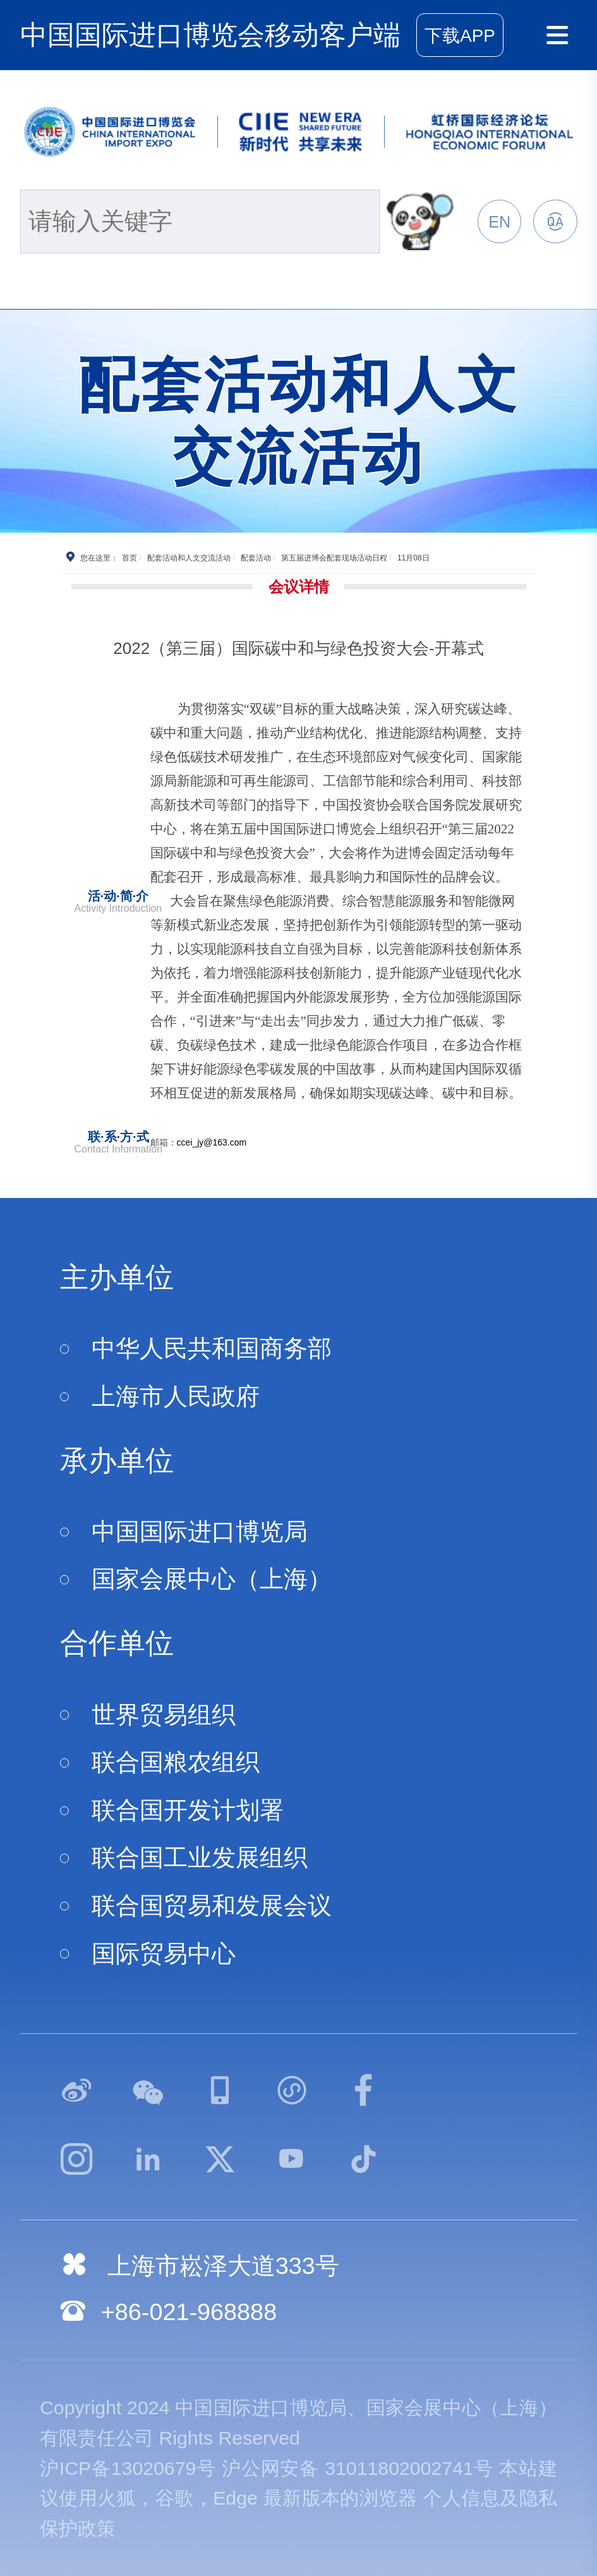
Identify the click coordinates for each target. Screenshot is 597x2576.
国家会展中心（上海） (212, 1579)
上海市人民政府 (176, 1396)
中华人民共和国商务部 (212, 1348)
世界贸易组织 (164, 1715)
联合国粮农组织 (176, 1762)
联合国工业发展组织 (200, 1857)
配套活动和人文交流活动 (189, 557)
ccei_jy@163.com (212, 1142)
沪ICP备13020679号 (128, 2468)
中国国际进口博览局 (200, 1531)
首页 (129, 557)
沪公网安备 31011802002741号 (357, 2468)
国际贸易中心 (164, 1953)
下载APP (460, 35)
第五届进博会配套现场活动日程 (334, 557)
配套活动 (256, 557)
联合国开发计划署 (188, 1810)
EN (499, 222)
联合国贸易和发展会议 (212, 1905)
